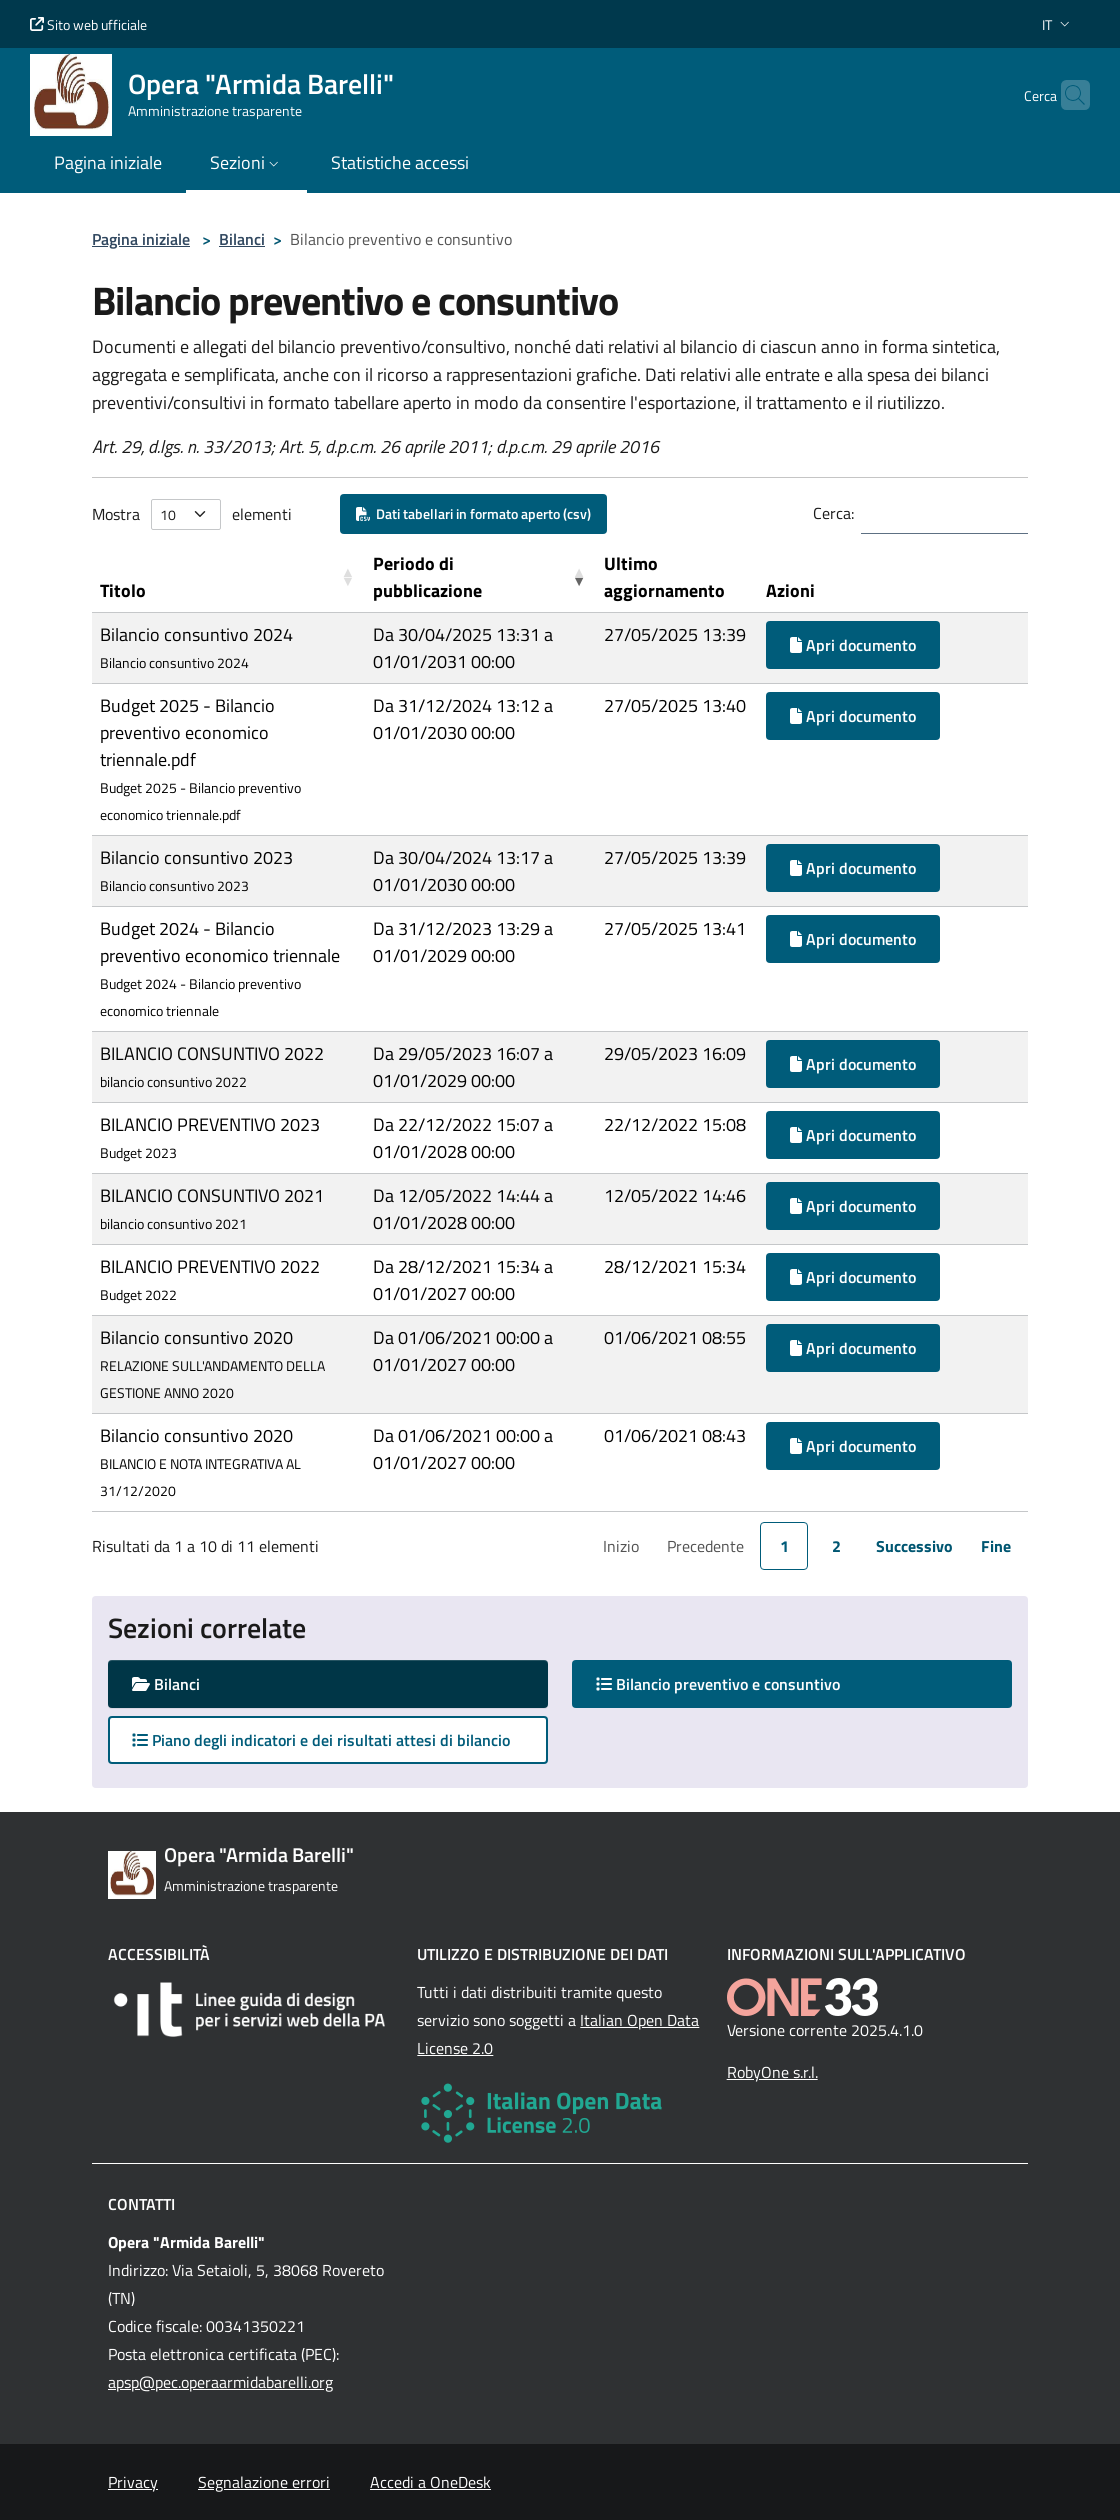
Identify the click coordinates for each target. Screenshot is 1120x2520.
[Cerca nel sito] (1066, 95)
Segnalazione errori (264, 2482)
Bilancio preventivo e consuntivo (737, 1683)
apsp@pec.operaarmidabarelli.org (220, 2382)
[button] (1058, 24)
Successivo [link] (914, 1546)
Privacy (133, 2482)
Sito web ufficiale (88, 24)
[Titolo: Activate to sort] (228, 577)
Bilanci (242, 239)
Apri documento (853, 645)
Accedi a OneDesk (430, 2482)
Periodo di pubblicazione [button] (427, 577)
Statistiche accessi (400, 162)
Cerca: (833, 513)
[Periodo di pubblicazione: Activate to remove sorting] (480, 577)
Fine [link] (996, 1546)
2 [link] (836, 1546)
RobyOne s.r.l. (772, 2072)
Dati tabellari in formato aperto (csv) (473, 513)
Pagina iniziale (141, 239)
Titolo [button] (123, 590)
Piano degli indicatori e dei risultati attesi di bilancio (321, 1740)
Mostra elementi (192, 514)
